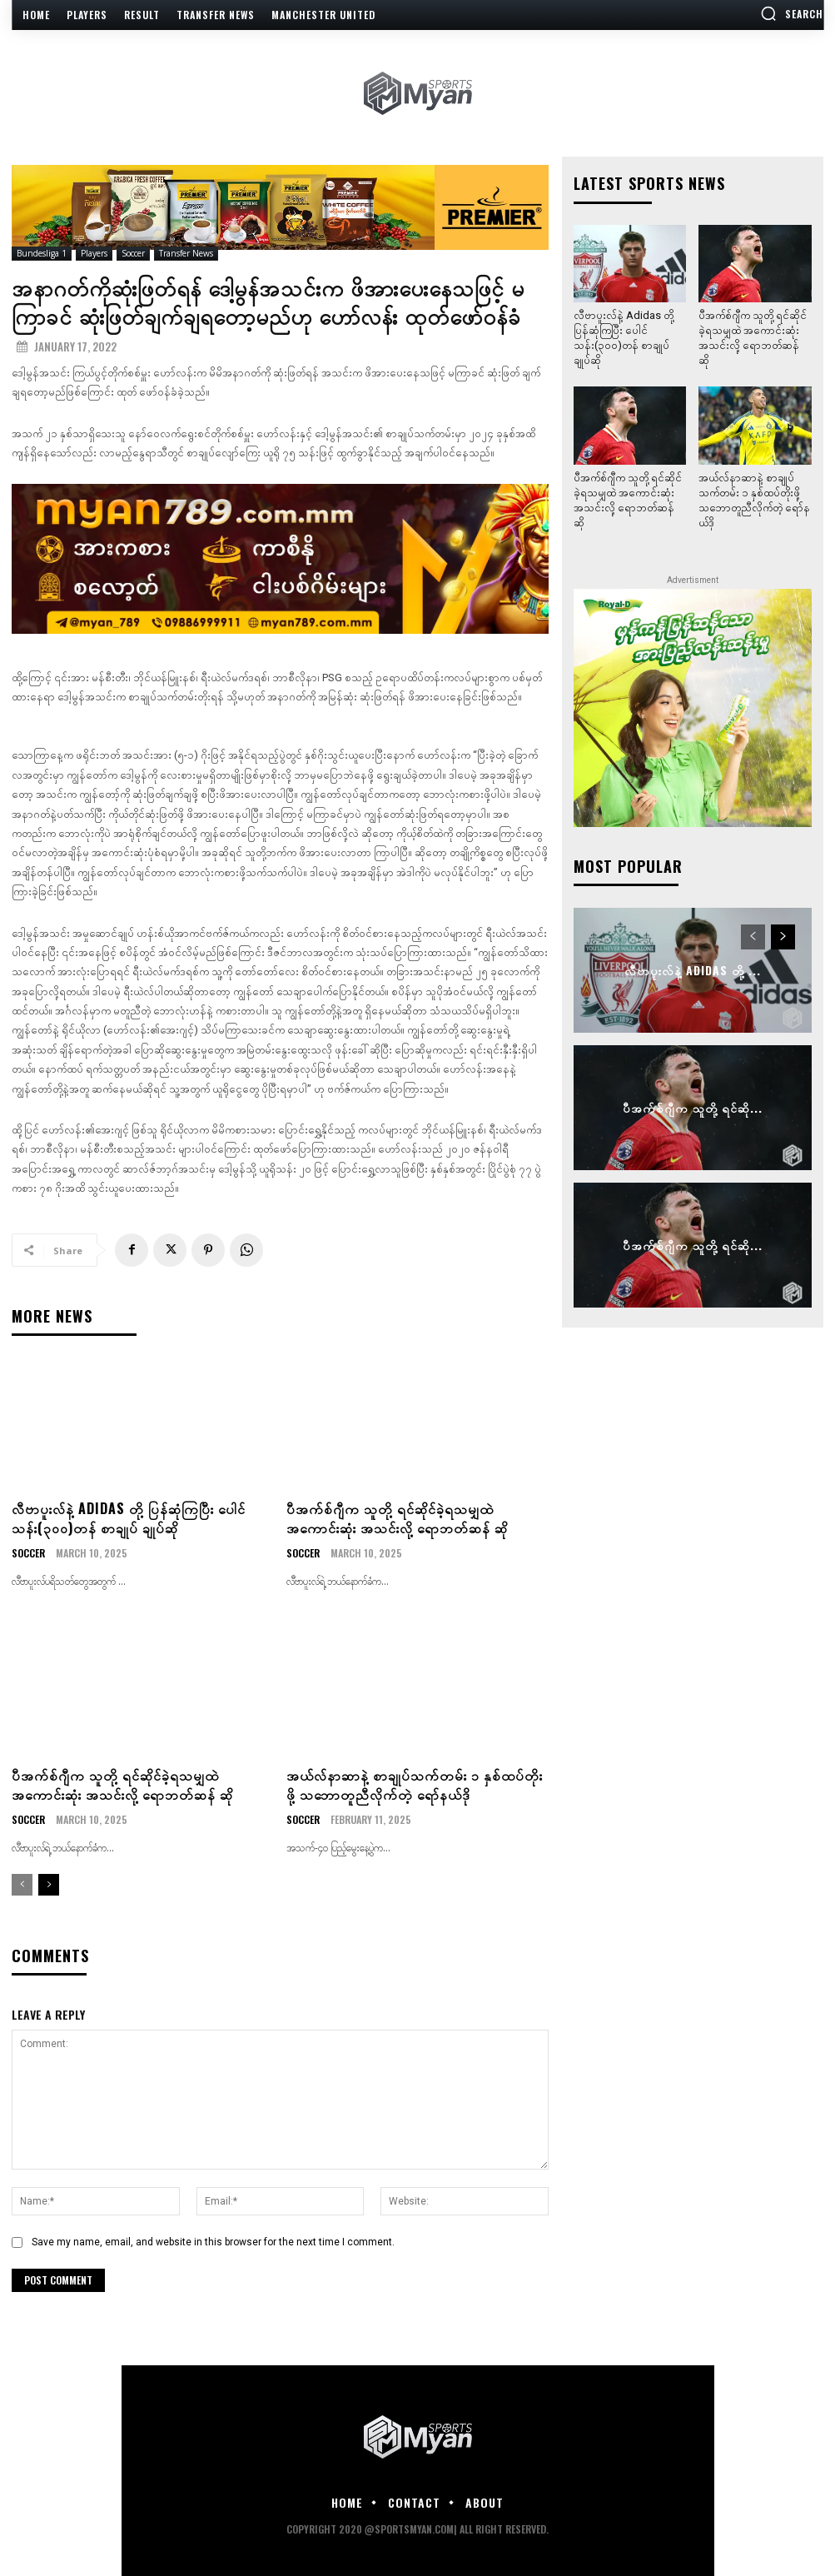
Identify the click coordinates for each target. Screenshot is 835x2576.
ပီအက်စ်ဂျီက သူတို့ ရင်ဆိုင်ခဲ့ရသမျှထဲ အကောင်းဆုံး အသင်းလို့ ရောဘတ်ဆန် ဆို (397, 1517)
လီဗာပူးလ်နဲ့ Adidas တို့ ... (692, 970)
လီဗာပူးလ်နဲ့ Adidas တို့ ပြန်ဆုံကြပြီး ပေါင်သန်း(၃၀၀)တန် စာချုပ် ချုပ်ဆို (129, 1517)
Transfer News (186, 254)
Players (94, 254)
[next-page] (48, 1885)
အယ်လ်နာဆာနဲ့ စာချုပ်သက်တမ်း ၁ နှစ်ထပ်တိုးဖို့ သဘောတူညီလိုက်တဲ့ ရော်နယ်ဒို (414, 1784)
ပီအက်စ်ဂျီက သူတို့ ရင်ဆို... (693, 1107)
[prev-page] (22, 1885)
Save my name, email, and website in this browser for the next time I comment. (213, 2242)
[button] (791, 13)
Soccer (133, 254)
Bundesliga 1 (42, 254)
